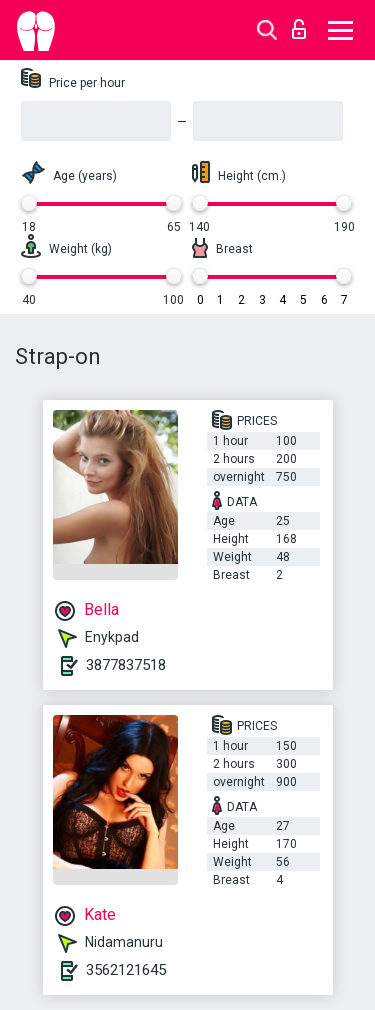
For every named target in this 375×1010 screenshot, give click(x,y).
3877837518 (126, 665)
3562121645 (126, 970)
